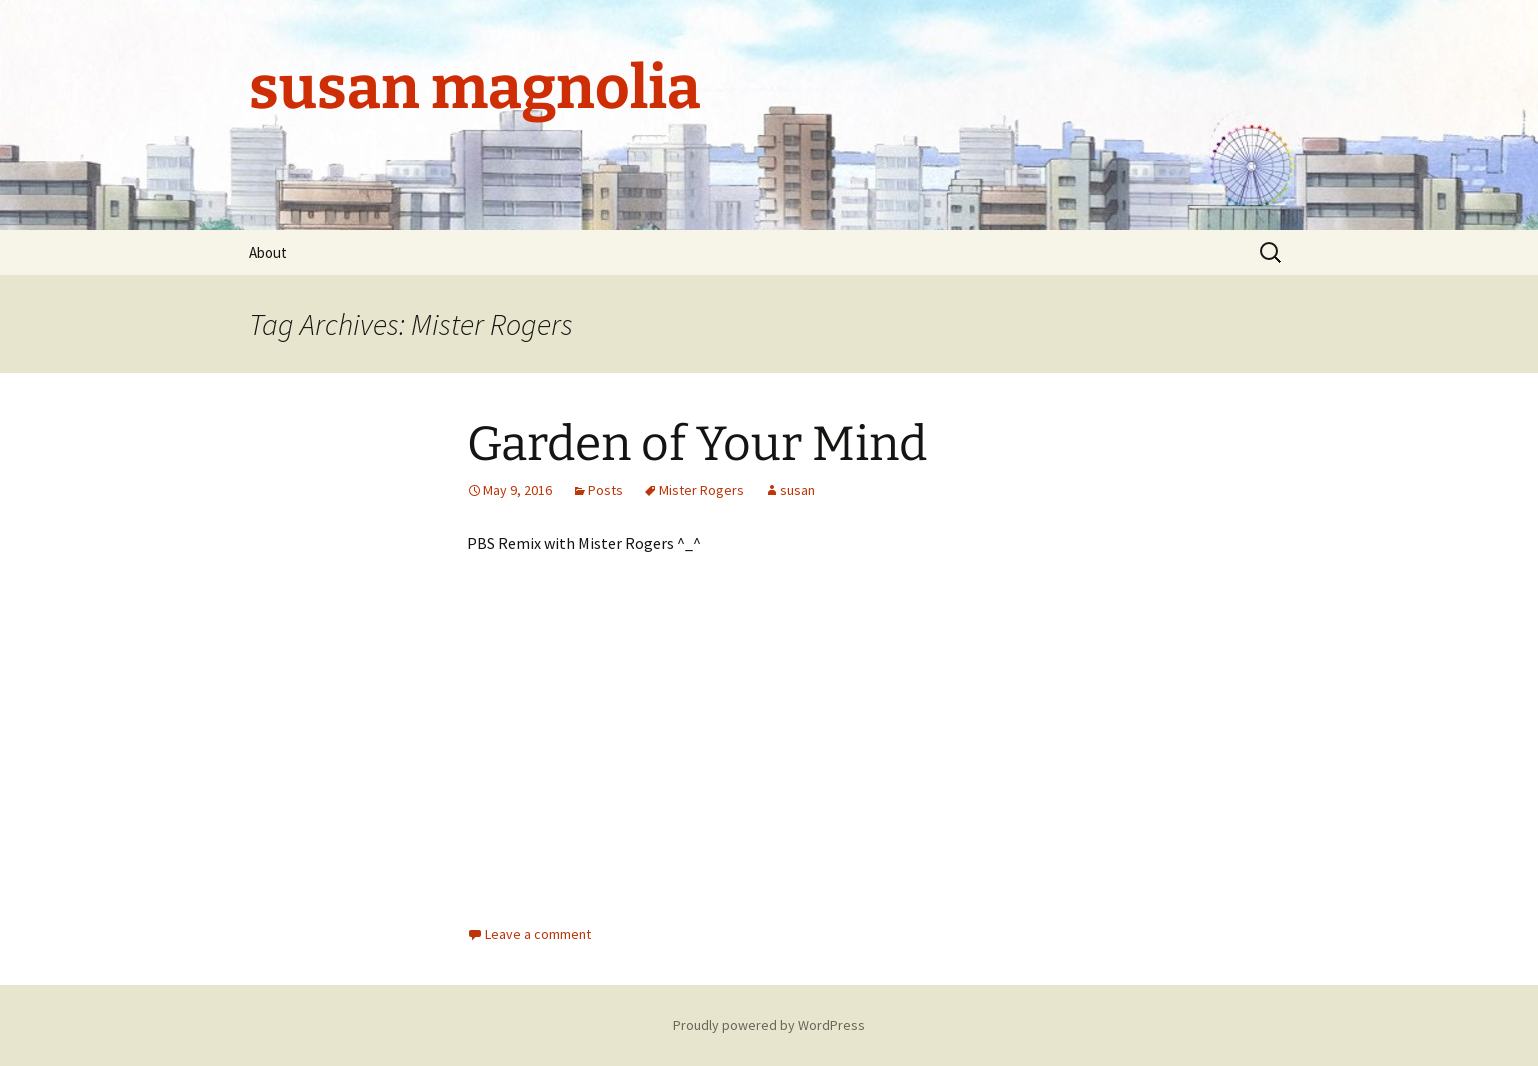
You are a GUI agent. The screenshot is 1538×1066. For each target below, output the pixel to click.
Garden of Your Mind (697, 444)
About (268, 252)
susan (797, 490)
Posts (605, 490)
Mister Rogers (701, 490)
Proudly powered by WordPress (769, 1025)
